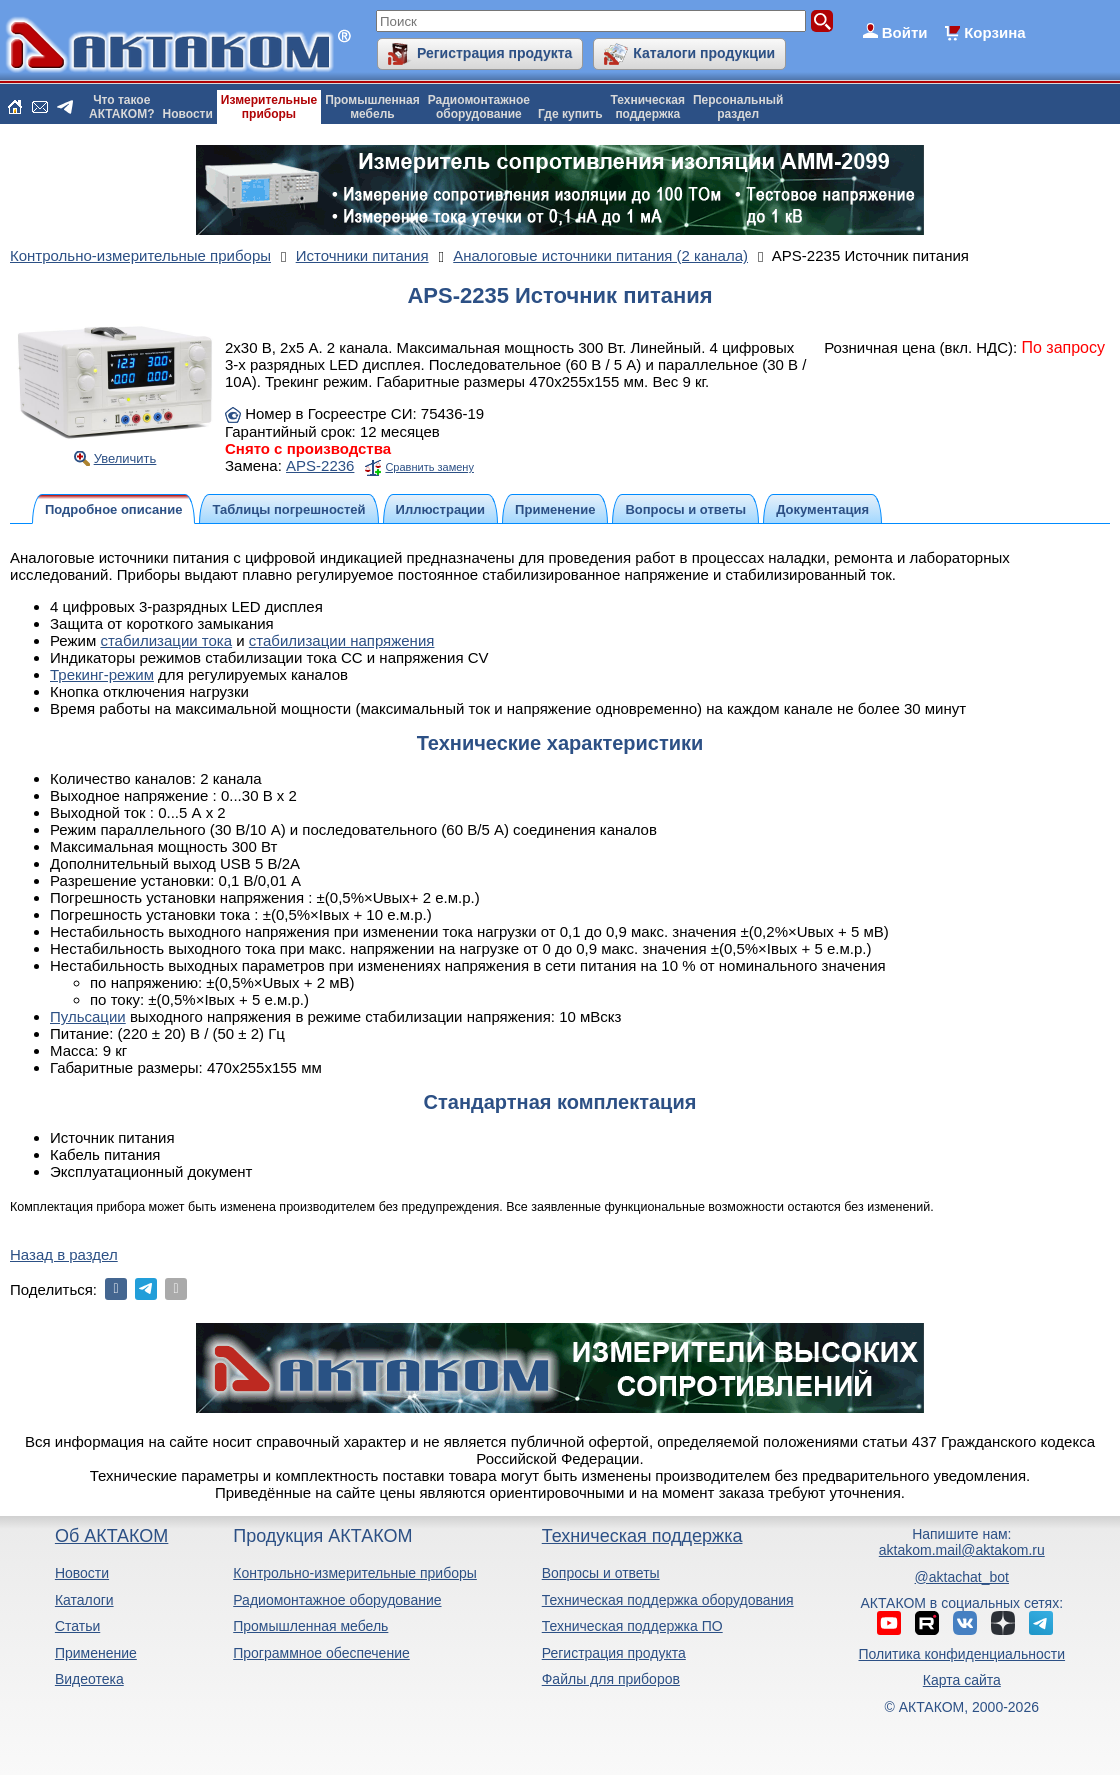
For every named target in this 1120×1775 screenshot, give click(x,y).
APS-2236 (320, 465)
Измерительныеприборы (269, 107)
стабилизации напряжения (342, 640)
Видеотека (89, 1679)
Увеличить (125, 458)
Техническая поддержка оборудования (668, 1600)
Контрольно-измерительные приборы (355, 1573)
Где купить (570, 114)
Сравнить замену (429, 467)
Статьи (77, 1626)
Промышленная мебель (310, 1626)
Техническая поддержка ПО (632, 1626)
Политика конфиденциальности (962, 1654)
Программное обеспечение (321, 1653)
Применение (96, 1653)
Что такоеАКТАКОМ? (122, 107)
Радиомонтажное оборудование (337, 1600)
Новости (188, 114)
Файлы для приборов (611, 1679)
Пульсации (88, 1016)
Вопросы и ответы (601, 1573)
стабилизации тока (166, 640)
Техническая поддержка (642, 1536)
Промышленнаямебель (372, 107)
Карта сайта (962, 1680)
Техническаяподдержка (648, 107)
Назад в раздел (64, 1254)
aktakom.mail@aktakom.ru (962, 1550)
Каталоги (84, 1600)
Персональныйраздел (738, 107)
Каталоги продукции (704, 53)
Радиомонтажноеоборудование (479, 107)
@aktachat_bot (962, 1577)
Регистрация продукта (494, 53)
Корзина (994, 32)
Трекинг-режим (102, 674)
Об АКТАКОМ (111, 1536)
